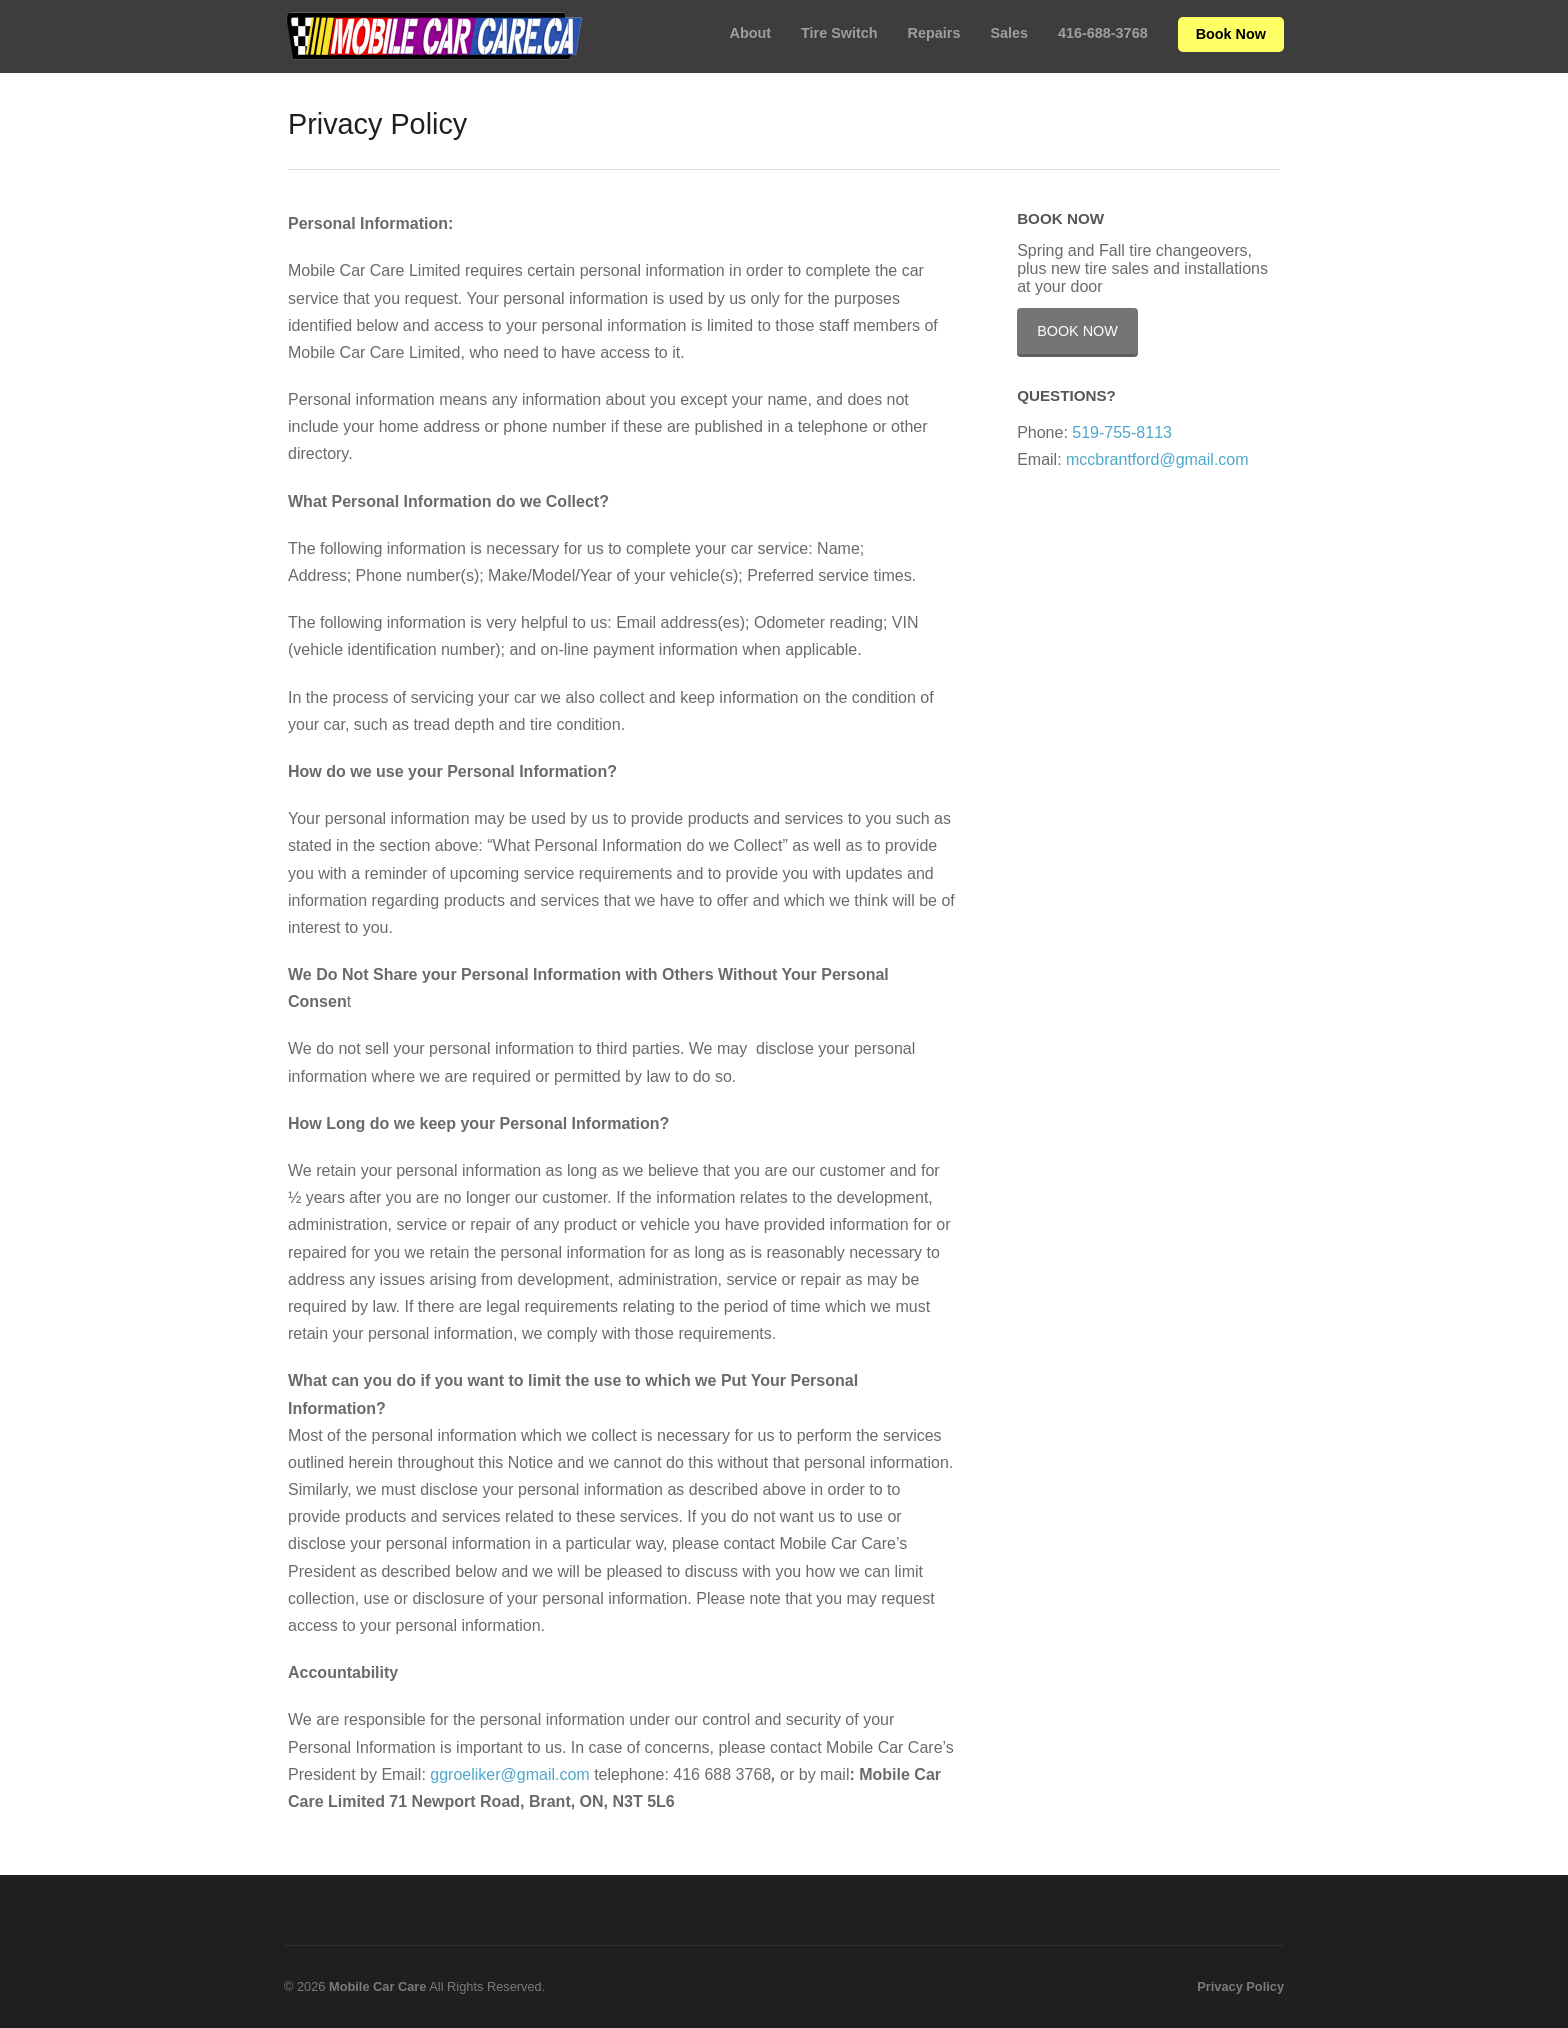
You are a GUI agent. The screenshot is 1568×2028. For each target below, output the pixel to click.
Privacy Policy (1240, 1986)
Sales (1009, 33)
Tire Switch (839, 33)
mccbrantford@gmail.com (1157, 459)
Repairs (934, 33)
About (751, 33)
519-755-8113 (1122, 432)
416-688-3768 (1103, 33)
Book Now (1231, 34)
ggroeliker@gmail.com (509, 1774)
